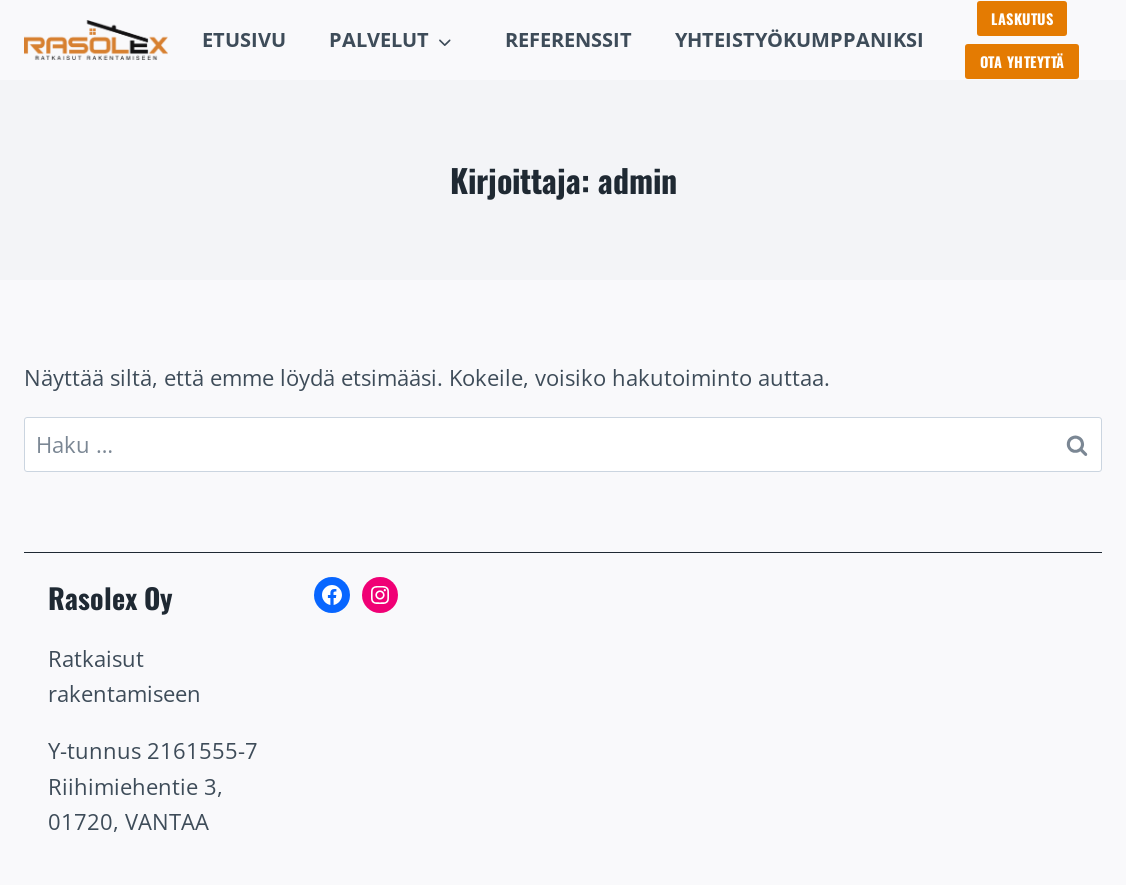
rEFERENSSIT (568, 39)
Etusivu (244, 39)
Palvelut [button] (379, 39)
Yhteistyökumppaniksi (799, 39)
